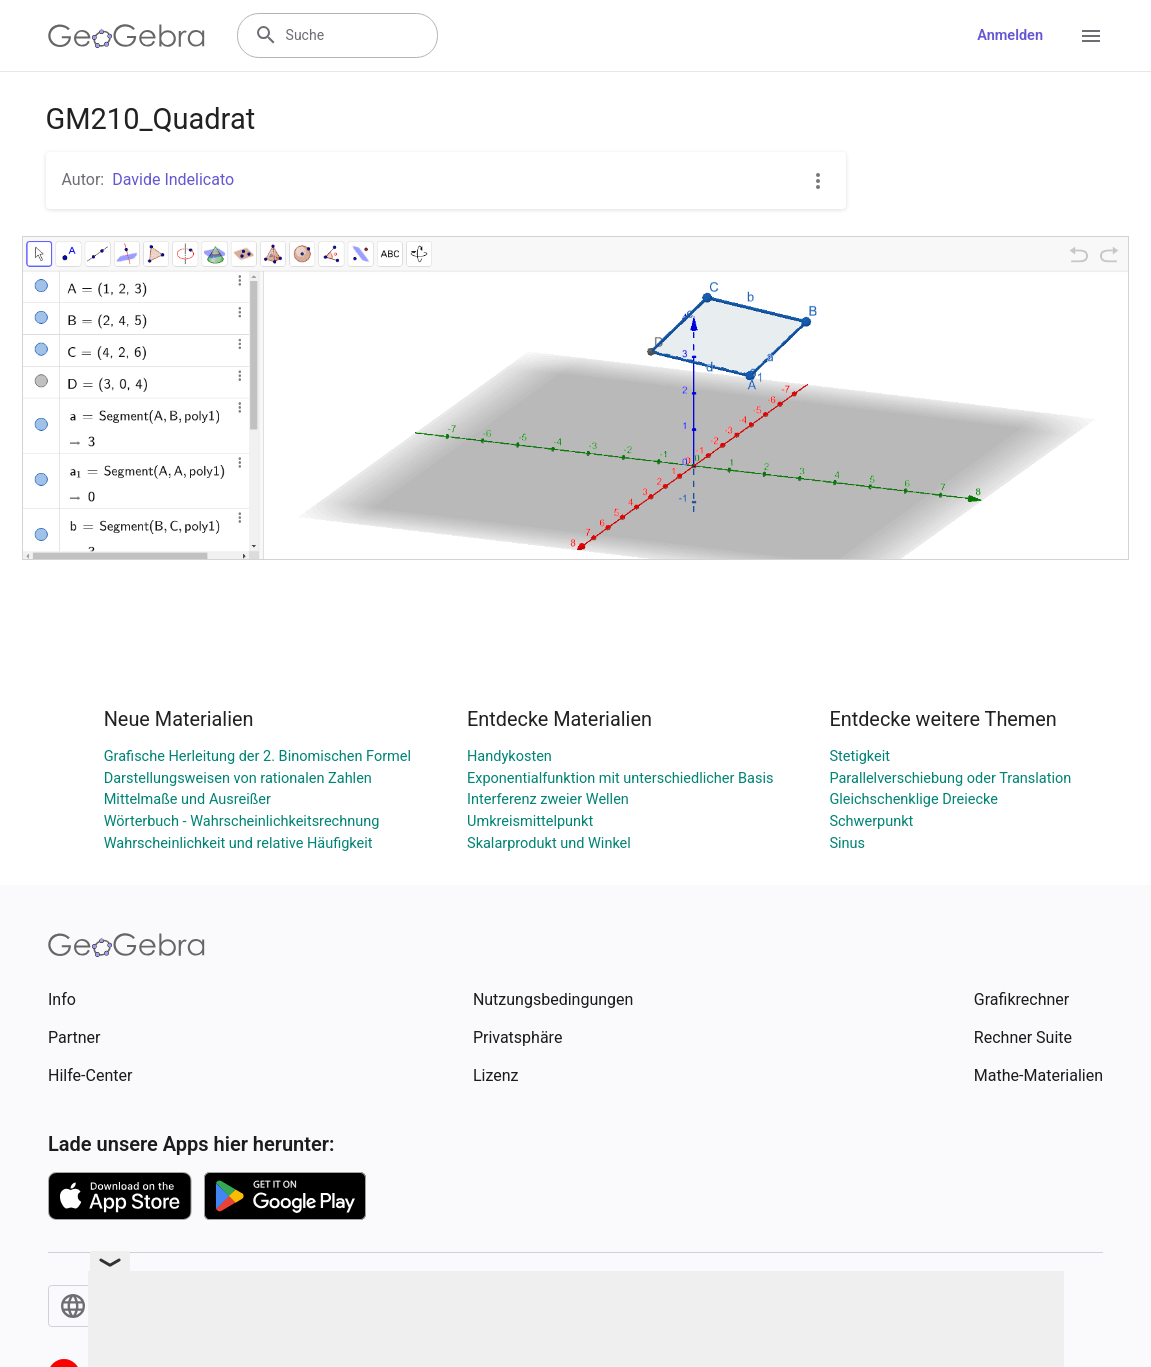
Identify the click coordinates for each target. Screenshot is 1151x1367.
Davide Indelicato (173, 179)
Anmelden (1010, 35)
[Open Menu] (1091, 36)
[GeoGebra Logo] (126, 36)
